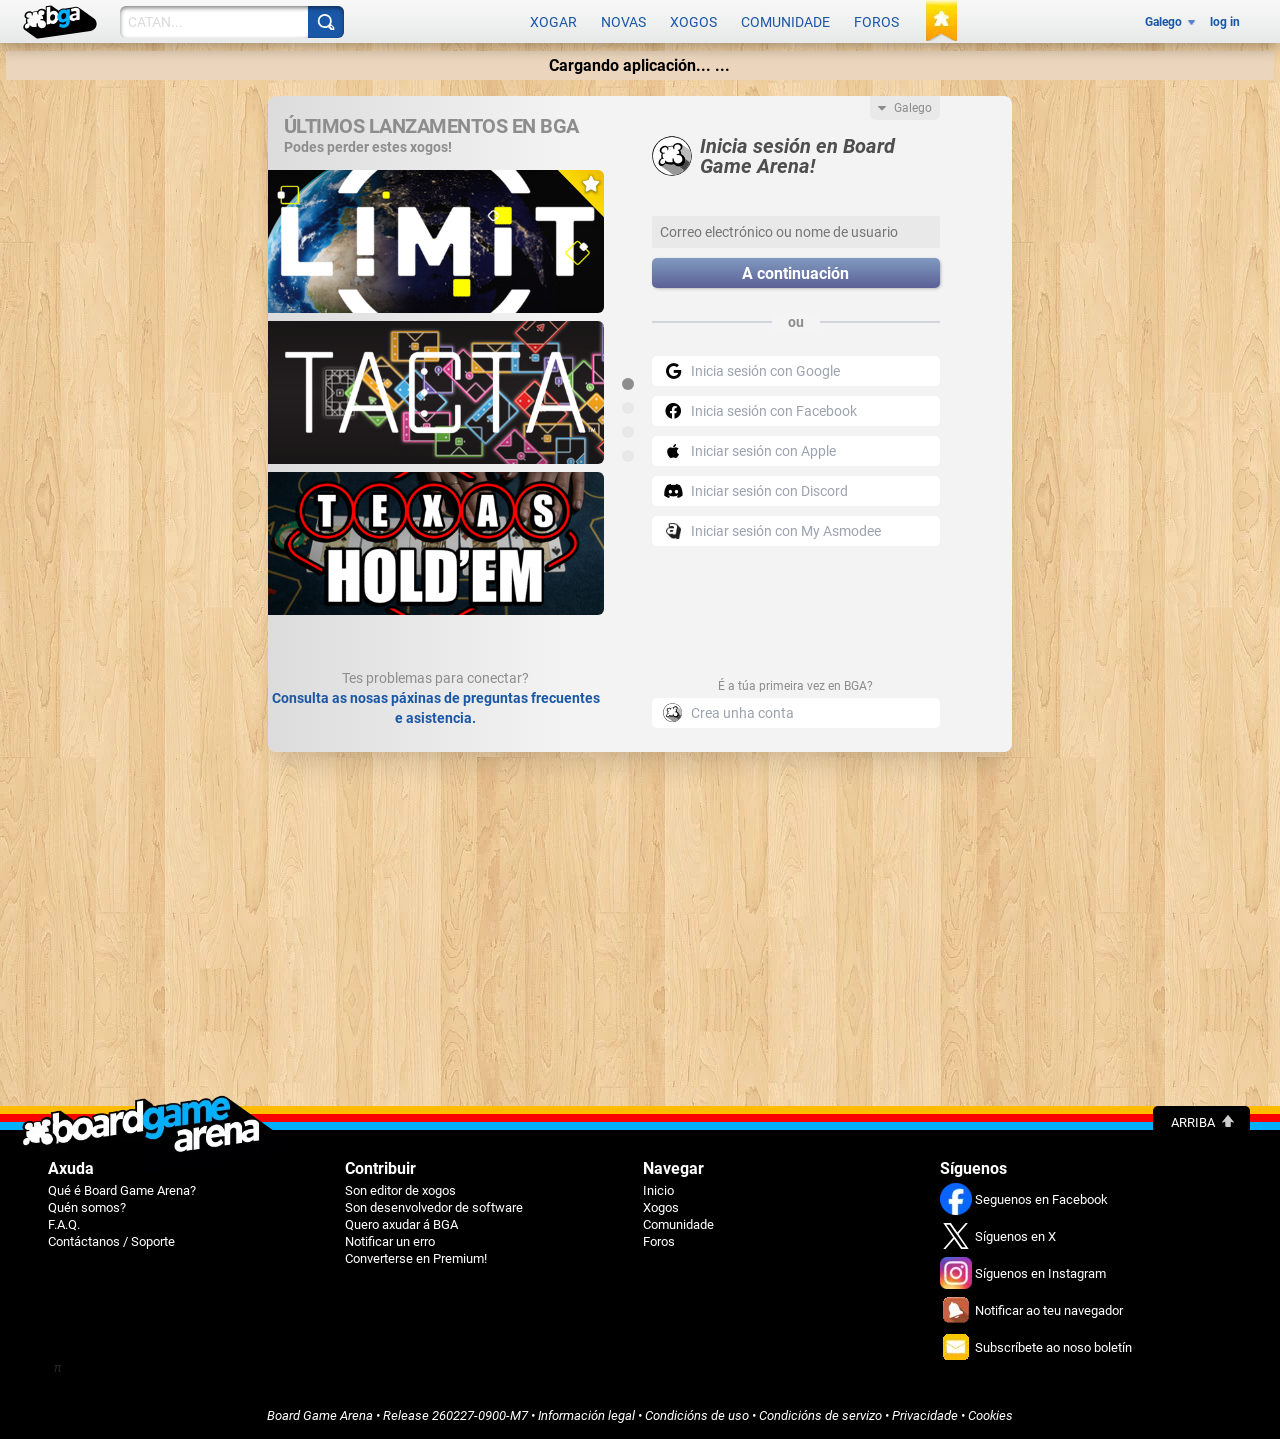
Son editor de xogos (400, 1190)
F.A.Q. (64, 1224)
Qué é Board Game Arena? (122, 1190)
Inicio (658, 1190)
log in (1225, 22)
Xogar (553, 22)
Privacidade (925, 1415)
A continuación (795, 273)
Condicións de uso (697, 1415)
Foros (876, 22)
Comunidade (785, 22)
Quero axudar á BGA (401, 1224)
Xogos (693, 22)
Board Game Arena (320, 1415)
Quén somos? (87, 1207)
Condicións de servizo (820, 1415)
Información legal (586, 1415)
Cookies (990, 1415)
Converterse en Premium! (416, 1258)
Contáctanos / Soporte (111, 1241)
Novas (623, 22)
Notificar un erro (390, 1241)
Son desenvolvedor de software (434, 1207)
